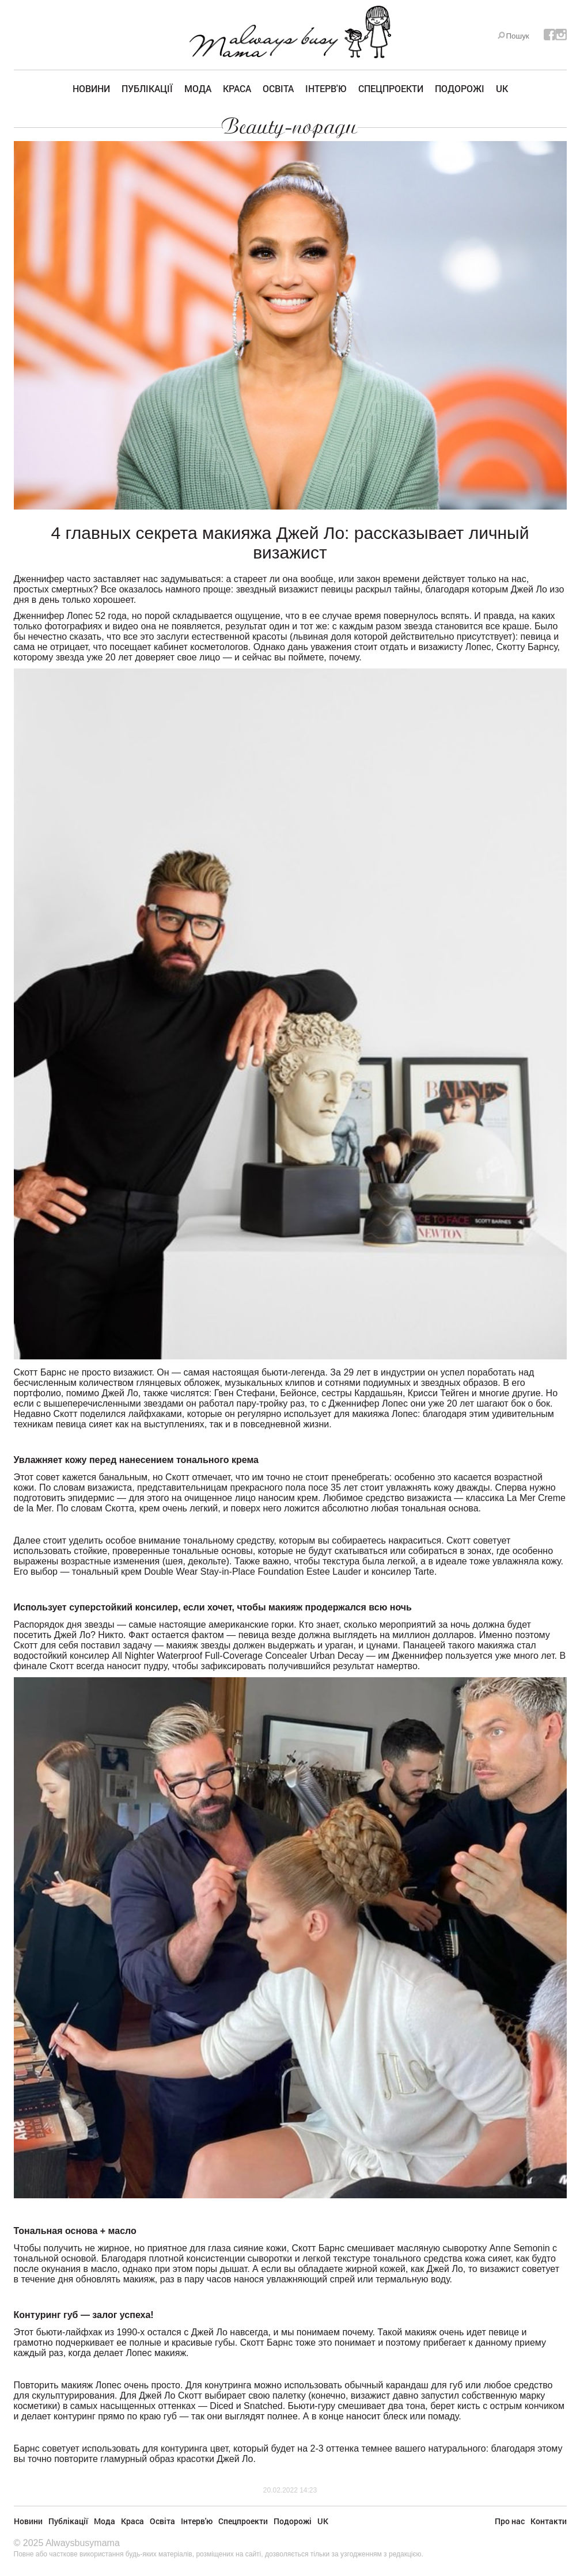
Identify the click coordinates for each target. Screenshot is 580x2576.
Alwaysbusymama (83, 2543)
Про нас (510, 2521)
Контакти (548, 2521)
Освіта (278, 88)
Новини (91, 88)
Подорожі (459, 88)
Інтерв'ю (326, 88)
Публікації (147, 88)
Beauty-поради (290, 126)
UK (502, 88)
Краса (237, 88)
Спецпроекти (390, 88)
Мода (197, 88)
